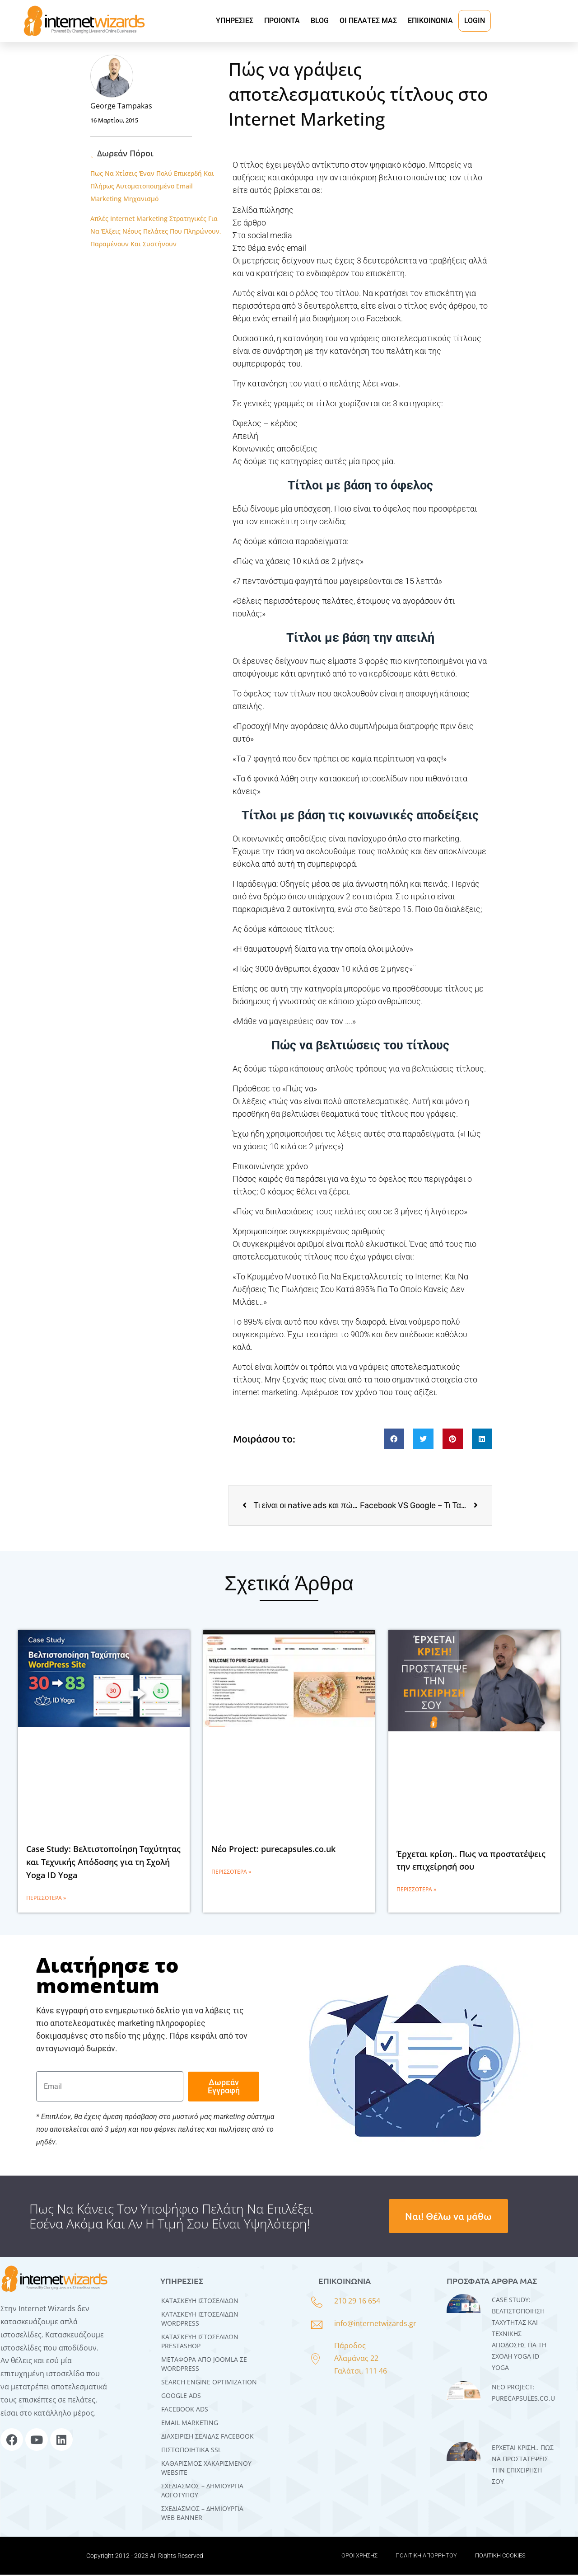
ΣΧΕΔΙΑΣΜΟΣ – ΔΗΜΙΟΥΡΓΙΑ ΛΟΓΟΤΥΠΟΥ (202, 2492)
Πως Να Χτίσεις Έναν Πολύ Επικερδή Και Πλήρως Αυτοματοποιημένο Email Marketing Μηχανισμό (152, 186)
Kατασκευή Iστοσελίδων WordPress (199, 2320)
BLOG (320, 20)
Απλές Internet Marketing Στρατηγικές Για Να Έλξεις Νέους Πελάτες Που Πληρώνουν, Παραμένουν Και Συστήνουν (155, 231)
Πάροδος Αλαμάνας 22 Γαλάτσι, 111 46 (360, 2359)
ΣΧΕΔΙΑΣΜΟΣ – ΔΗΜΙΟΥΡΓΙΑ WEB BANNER (202, 2514)
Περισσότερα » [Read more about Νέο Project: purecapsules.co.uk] (231, 1873)
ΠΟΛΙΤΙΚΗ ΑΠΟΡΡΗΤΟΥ (426, 2556)
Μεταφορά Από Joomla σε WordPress (204, 2365)
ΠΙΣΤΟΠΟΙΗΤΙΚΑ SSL (191, 2451)
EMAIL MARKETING (189, 2424)
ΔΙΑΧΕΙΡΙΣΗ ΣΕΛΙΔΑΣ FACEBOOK (207, 2437)
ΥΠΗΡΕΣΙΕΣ (234, 20)
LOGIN (474, 20)
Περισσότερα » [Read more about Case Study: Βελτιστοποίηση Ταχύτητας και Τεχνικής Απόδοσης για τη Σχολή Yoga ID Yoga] (46, 1899)
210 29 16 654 (357, 2303)
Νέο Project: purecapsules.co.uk (273, 1850)
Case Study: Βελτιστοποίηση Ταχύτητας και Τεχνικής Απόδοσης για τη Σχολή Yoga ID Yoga (103, 1863)
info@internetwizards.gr (375, 2325)
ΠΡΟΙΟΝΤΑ (282, 20)
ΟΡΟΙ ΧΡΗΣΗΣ (359, 2556)
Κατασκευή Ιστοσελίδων (199, 2302)
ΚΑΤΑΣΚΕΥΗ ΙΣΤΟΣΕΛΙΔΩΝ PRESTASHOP (199, 2342)
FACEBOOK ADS (184, 2410)
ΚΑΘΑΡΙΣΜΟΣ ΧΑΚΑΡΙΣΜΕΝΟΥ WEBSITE (206, 2469)
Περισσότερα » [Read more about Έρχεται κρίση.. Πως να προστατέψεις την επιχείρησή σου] (416, 1891)
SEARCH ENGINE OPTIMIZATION (209, 2383)
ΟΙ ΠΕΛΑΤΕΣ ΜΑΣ (368, 20)
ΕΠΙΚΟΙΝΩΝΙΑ (430, 20)
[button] (394, 1440)
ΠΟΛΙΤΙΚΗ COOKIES (500, 2556)
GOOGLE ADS (181, 2397)
